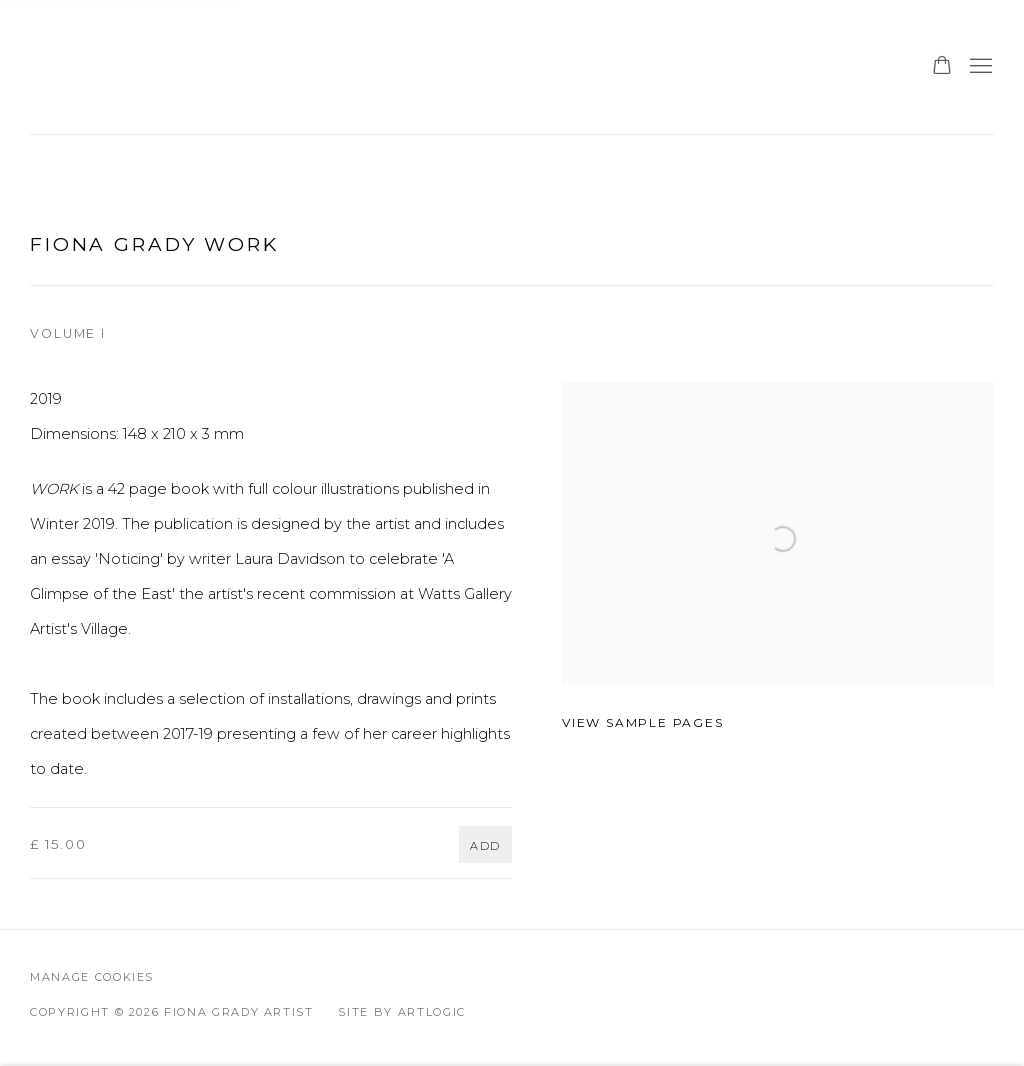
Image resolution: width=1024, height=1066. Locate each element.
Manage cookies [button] (92, 977)
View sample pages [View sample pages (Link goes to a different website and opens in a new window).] (643, 722)
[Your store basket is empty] (942, 67)
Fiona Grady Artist (130, 67)
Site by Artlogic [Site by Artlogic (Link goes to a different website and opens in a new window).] (401, 1012)
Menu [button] (979, 67)
